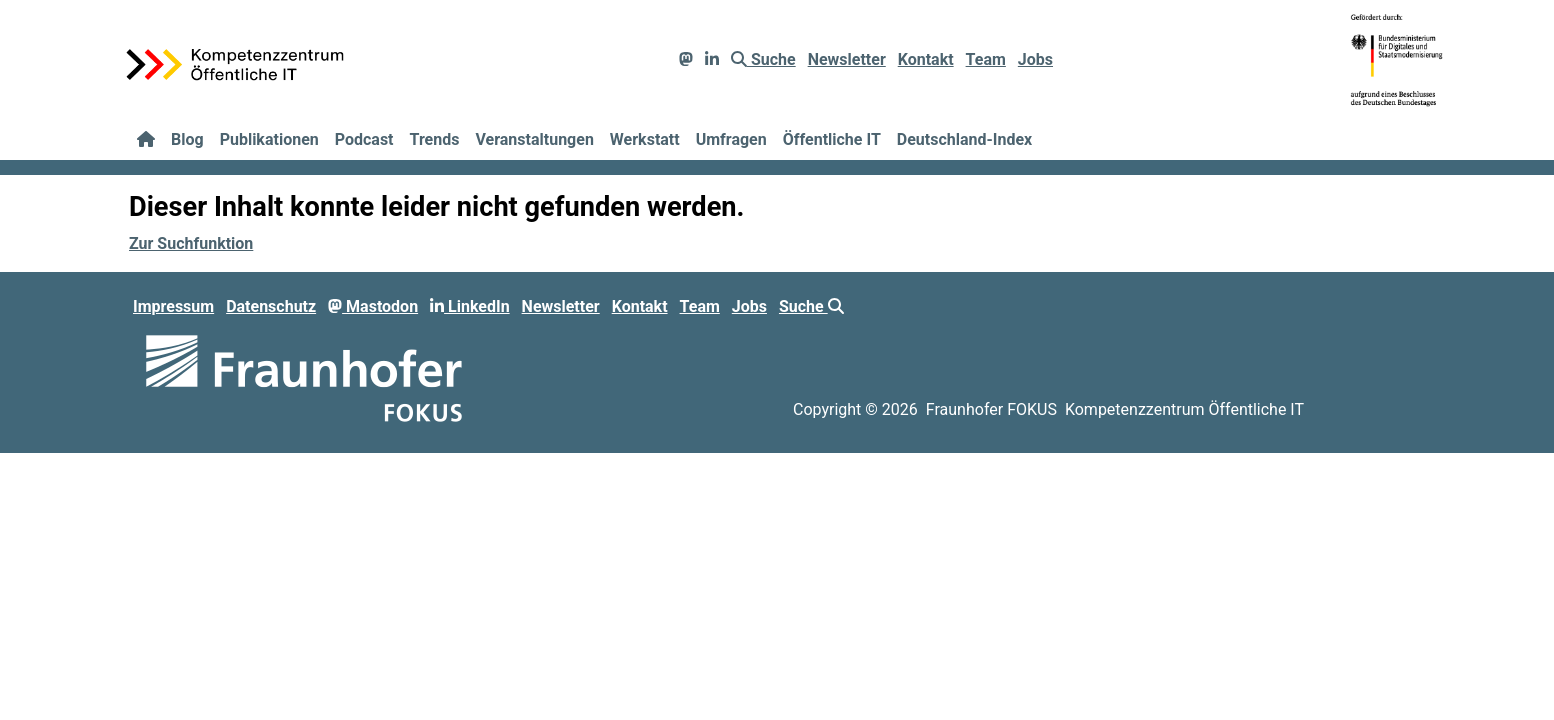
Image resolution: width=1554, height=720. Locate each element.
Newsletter (847, 59)
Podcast (364, 139)
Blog (187, 139)
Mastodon (373, 306)
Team (986, 59)
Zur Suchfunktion (191, 243)
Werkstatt (645, 139)
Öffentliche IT (832, 139)
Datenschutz (271, 306)
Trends (435, 139)
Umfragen (731, 139)
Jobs (1035, 59)
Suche (763, 59)
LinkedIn (470, 306)
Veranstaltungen (534, 139)
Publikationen (269, 139)
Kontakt (926, 59)
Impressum (173, 306)
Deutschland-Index (964, 139)
